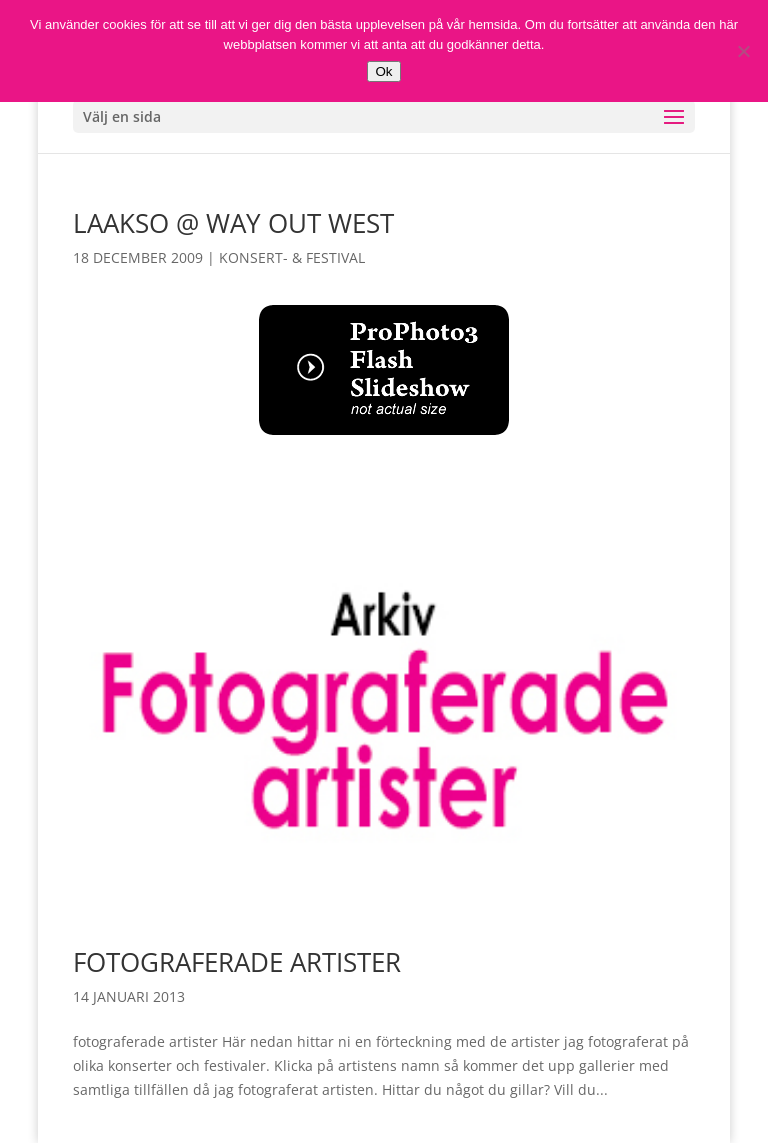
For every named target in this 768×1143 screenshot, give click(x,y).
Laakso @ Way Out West (233, 223)
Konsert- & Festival (292, 257)
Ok (383, 71)
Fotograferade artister (237, 962)
